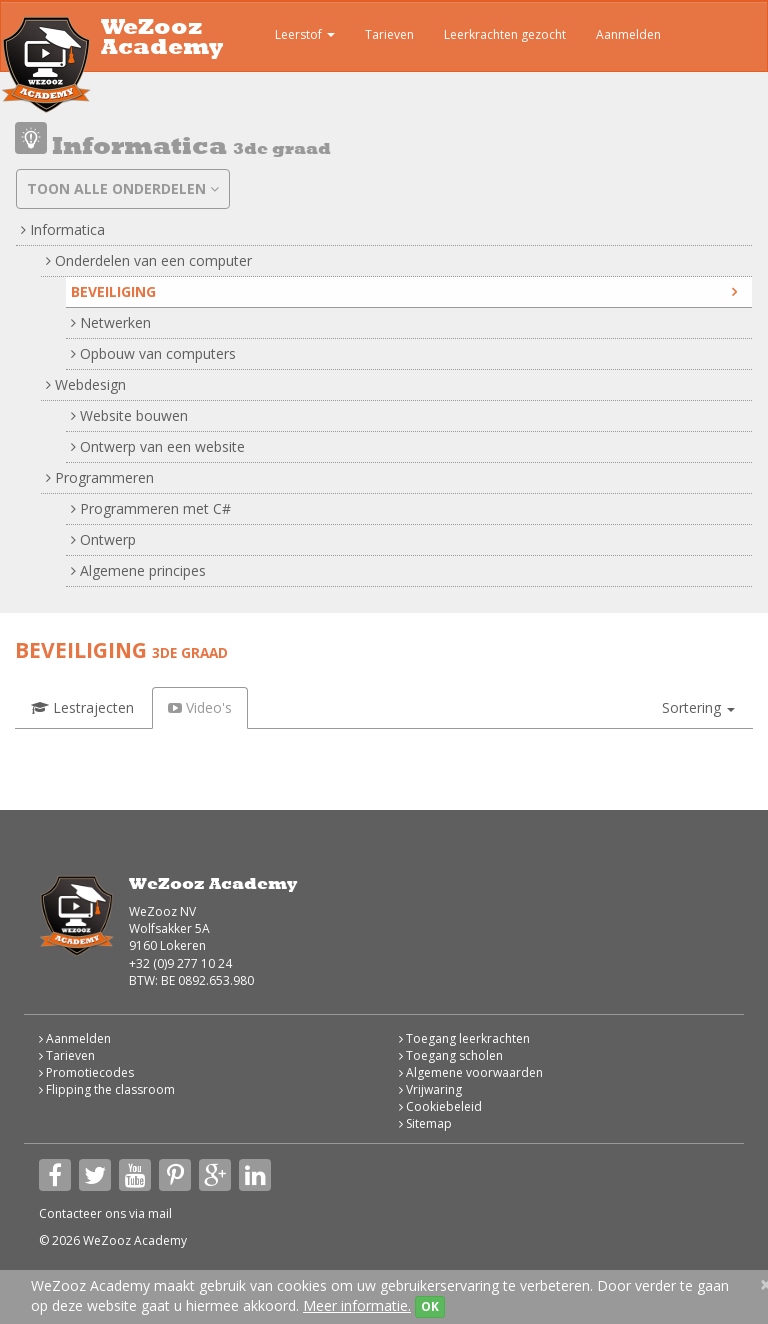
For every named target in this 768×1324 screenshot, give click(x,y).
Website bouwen (129, 415)
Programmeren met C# (151, 508)
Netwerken (111, 322)
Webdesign (86, 384)
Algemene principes (138, 570)
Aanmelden (628, 34)
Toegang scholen (451, 1055)
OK (430, 1306)
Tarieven (389, 34)
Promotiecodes (86, 1072)
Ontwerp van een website (158, 446)
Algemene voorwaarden (471, 1072)
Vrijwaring (430, 1089)
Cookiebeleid (440, 1106)
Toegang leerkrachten (464, 1038)
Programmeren (100, 477)
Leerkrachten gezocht (505, 34)
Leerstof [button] (290, 37)
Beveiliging (404, 291)
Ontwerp (103, 539)
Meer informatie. (357, 1305)
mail (160, 1213)
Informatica (63, 229)
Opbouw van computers (153, 353)
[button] (698, 708)
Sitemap (425, 1123)
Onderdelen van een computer (149, 260)
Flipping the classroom (107, 1089)
